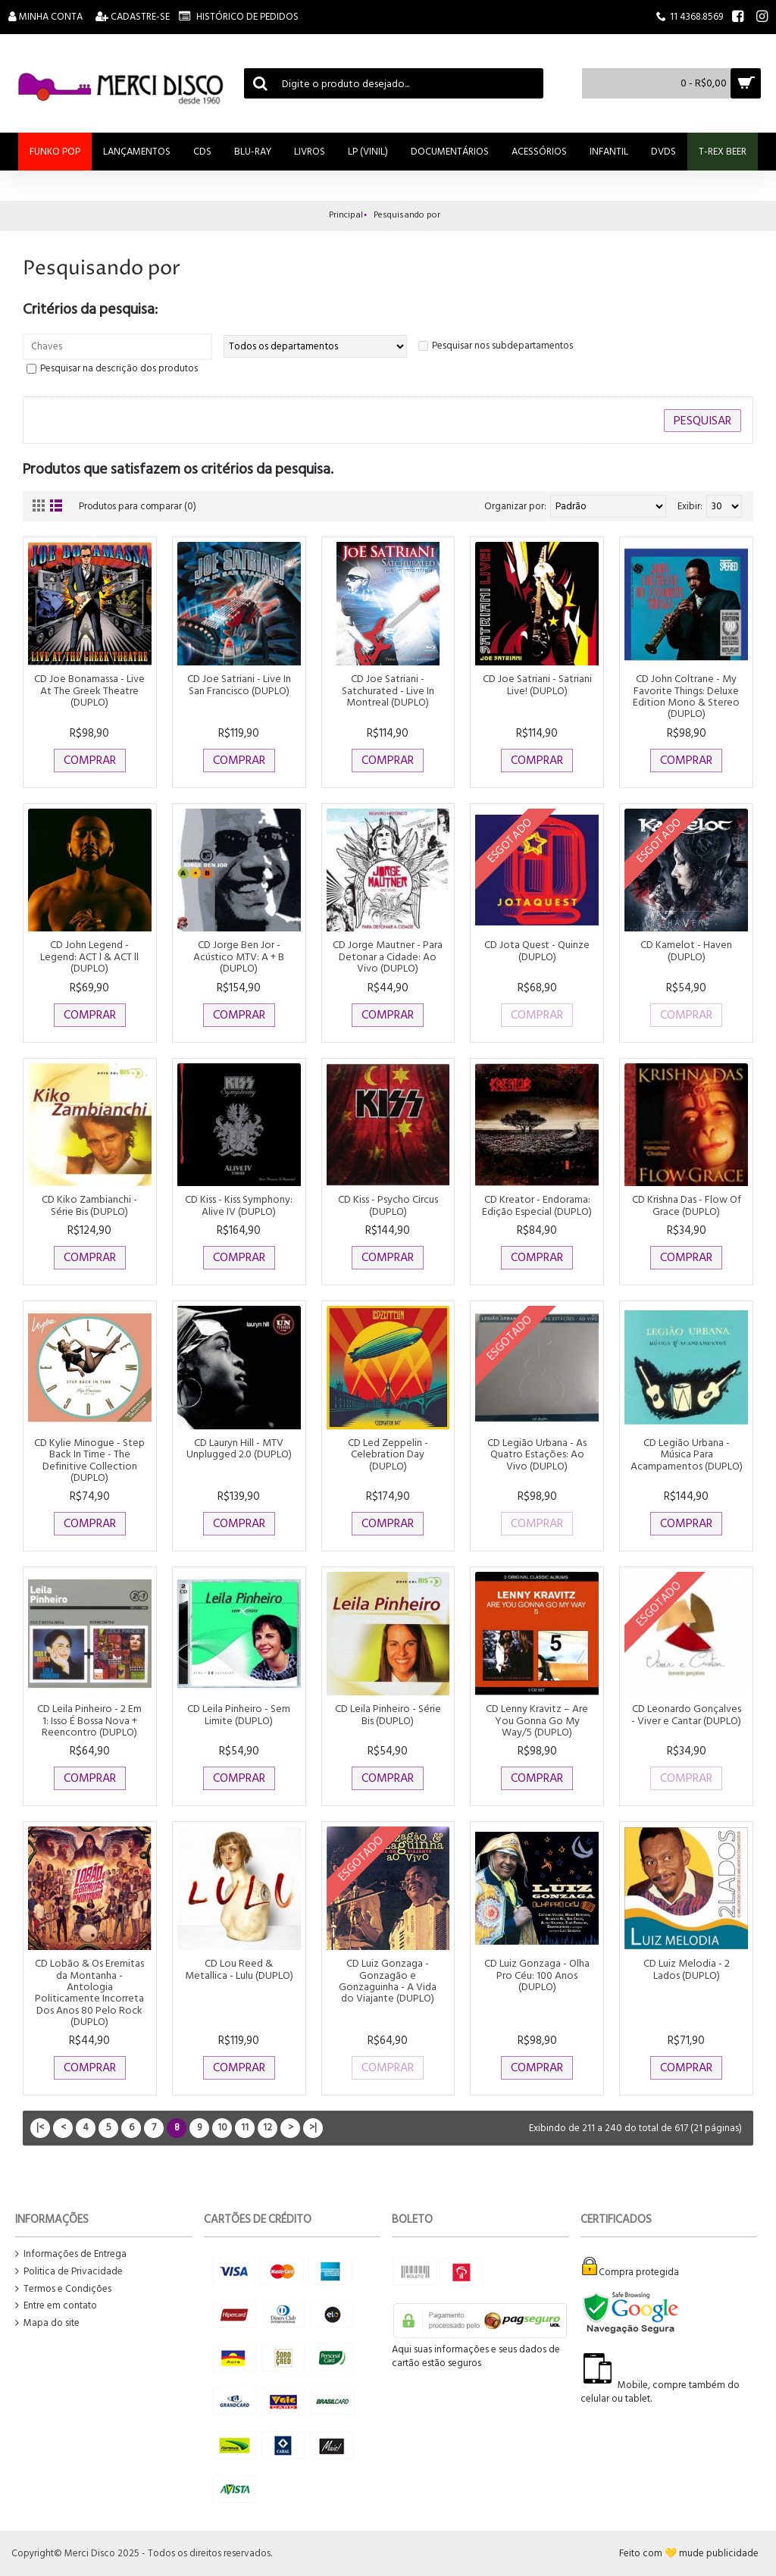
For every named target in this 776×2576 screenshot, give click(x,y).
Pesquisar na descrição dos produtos (119, 368)
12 (267, 2127)
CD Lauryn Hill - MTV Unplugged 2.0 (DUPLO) (239, 1448)
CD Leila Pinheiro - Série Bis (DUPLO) (388, 1714)
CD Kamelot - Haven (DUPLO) (686, 950)
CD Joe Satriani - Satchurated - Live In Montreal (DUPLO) (388, 690)
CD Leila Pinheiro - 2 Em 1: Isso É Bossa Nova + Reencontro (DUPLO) (89, 1720)
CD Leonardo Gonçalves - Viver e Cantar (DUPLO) (686, 1714)
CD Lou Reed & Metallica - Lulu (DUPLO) (239, 1969)
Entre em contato (56, 2306)
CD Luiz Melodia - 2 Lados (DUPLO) (686, 1969)
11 (245, 2127)
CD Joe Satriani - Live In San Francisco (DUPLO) (239, 684)
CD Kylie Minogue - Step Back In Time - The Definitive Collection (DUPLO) (89, 1460)
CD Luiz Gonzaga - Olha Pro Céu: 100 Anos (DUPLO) (537, 1975)
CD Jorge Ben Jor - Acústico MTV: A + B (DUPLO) (238, 956)
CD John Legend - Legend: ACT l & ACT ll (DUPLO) (89, 956)
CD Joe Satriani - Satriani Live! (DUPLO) (537, 684)
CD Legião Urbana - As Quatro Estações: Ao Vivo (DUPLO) (537, 1454)
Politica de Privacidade (69, 2272)
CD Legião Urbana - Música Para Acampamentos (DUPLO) (686, 1454)
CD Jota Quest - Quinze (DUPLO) (537, 950)
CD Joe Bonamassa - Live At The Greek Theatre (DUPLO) (89, 690)
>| (313, 2127)
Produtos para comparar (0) (139, 506)
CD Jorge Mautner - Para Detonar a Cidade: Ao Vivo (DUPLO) (388, 956)
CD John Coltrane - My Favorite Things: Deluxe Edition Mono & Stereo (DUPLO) (686, 696)
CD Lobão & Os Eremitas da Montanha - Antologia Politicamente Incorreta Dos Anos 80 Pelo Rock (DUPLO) (89, 1992)
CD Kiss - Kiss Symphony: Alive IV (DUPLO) (239, 1205)
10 (222, 2127)
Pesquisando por (407, 215)
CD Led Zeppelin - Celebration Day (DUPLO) (388, 1454)
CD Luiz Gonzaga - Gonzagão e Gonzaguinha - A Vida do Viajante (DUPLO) (387, 1981)
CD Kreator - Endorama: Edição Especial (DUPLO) (537, 1205)
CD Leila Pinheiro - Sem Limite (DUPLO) (238, 1714)
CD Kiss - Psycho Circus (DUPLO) (388, 1205)
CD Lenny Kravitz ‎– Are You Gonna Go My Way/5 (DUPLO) (537, 1720)
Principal (346, 215)
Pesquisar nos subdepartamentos (502, 345)
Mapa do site (47, 2323)
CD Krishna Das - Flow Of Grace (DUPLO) (686, 1205)
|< (40, 2127)
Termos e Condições (63, 2289)
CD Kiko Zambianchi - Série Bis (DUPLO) (89, 1205)
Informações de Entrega (71, 2254)
